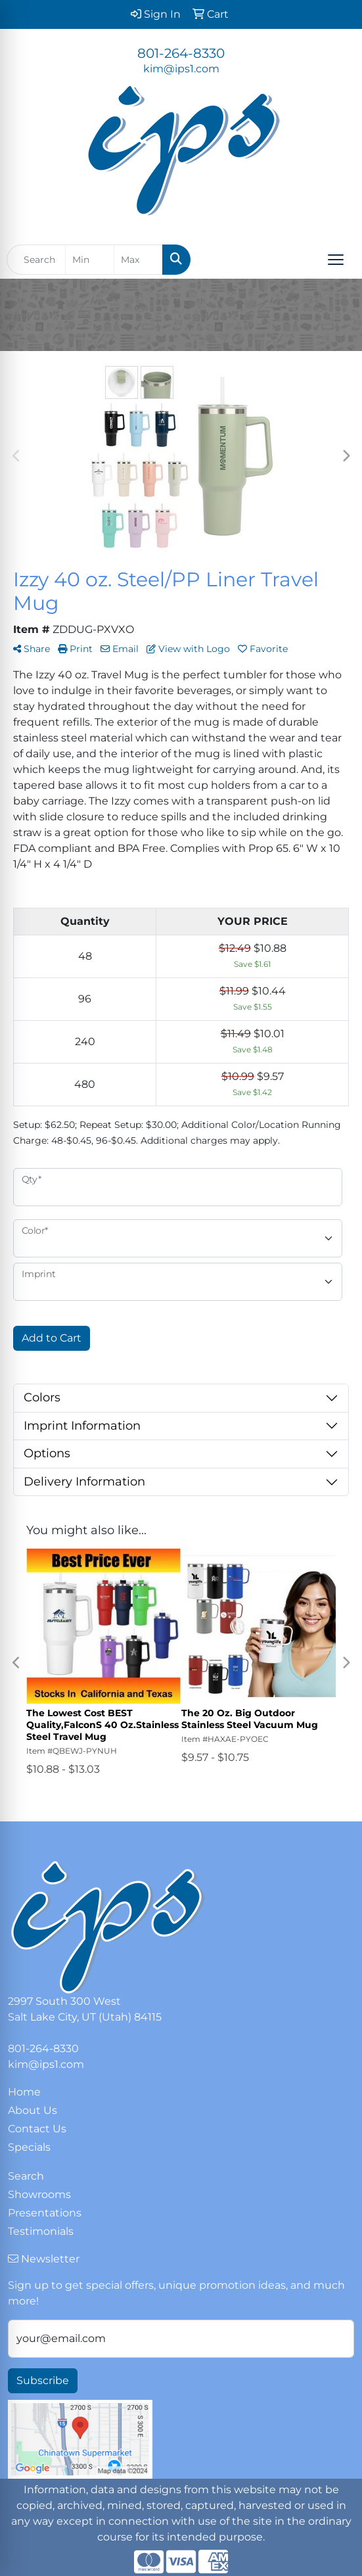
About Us (32, 2110)
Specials (29, 2147)
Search (26, 2176)
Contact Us (37, 2128)
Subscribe (42, 2380)
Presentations (44, 2213)
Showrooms (39, 2194)
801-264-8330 (181, 53)
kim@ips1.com (181, 68)
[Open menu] (336, 259)
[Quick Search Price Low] (89, 260)
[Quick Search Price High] (138, 260)
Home (24, 2092)
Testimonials (41, 2231)
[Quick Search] (36, 260)
